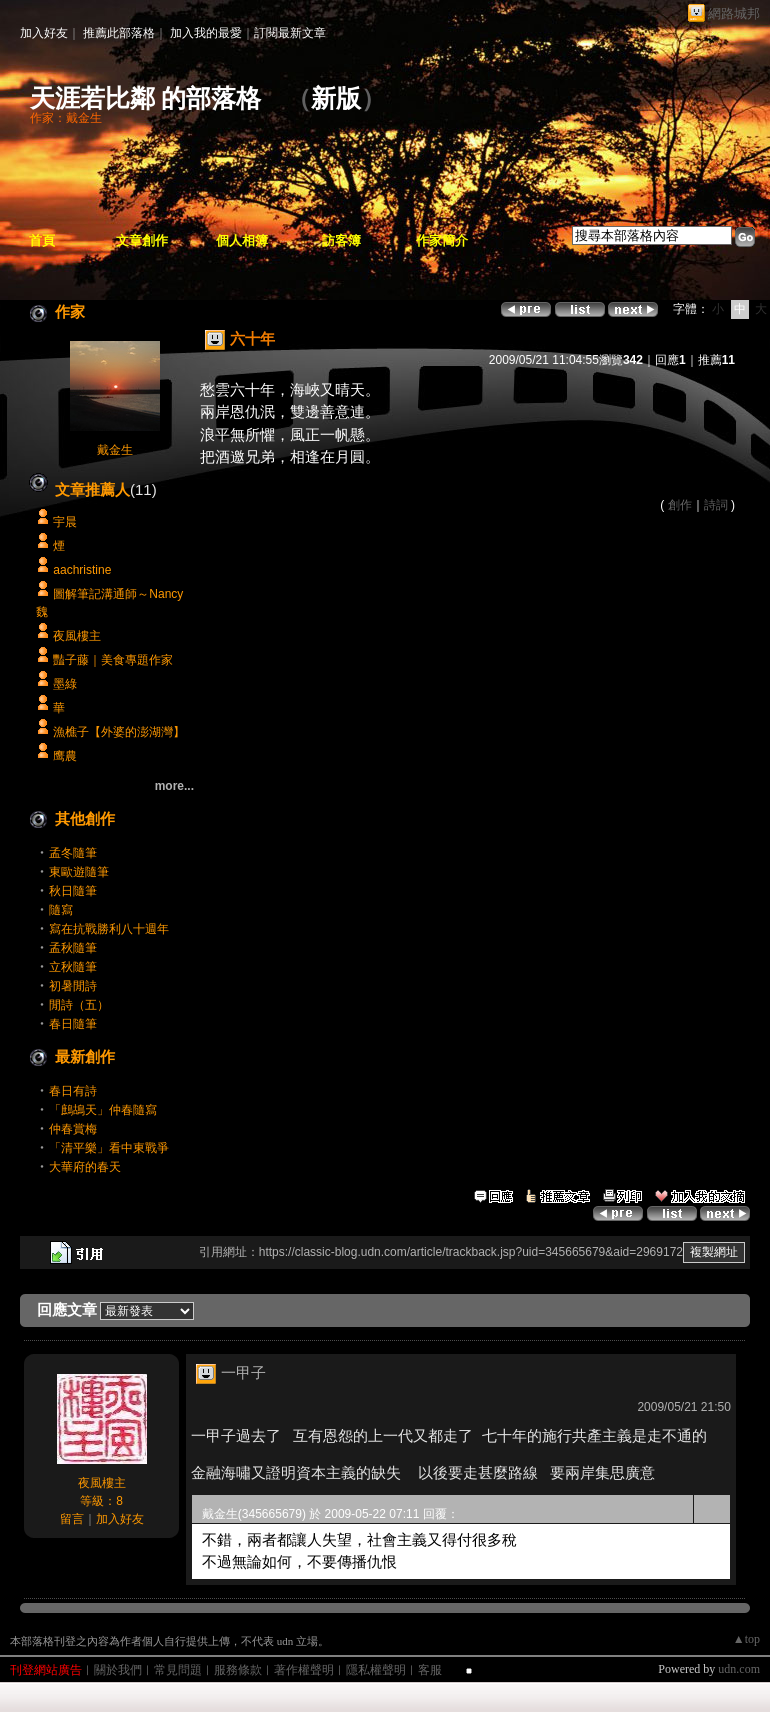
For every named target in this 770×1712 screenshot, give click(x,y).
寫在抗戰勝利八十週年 (109, 929)
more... (174, 786)
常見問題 (178, 1670)
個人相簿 (242, 240)
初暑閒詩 (73, 986)
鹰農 (65, 756)
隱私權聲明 (376, 1670)
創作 (680, 505)
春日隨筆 (73, 1024)
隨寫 (61, 910)
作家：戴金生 (66, 118)
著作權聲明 (304, 1670)
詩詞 (716, 505)
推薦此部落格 (119, 33)
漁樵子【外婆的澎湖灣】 (119, 732)
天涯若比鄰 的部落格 (145, 98)
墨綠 (65, 684)
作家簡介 (442, 240)
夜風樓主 (77, 636)
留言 (72, 1519)
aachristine (82, 570)
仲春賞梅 (73, 1129)
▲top (746, 1639)
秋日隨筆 (73, 891)
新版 (336, 98)
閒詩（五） (79, 1005)
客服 (430, 1670)
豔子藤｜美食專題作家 (113, 660)
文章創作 (142, 240)
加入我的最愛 (206, 33)
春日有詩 (73, 1091)
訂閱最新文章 (290, 33)
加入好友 (44, 33)
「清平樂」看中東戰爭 (109, 1148)
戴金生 (115, 450)
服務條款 (238, 1670)
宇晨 (65, 522)
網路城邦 (734, 13)
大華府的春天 (85, 1167)
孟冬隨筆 (73, 853)
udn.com (739, 1669)
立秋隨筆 (73, 967)
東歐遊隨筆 (79, 872)
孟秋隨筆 (73, 948)
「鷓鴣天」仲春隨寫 (103, 1110)
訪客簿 (341, 240)
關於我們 (118, 1670)
